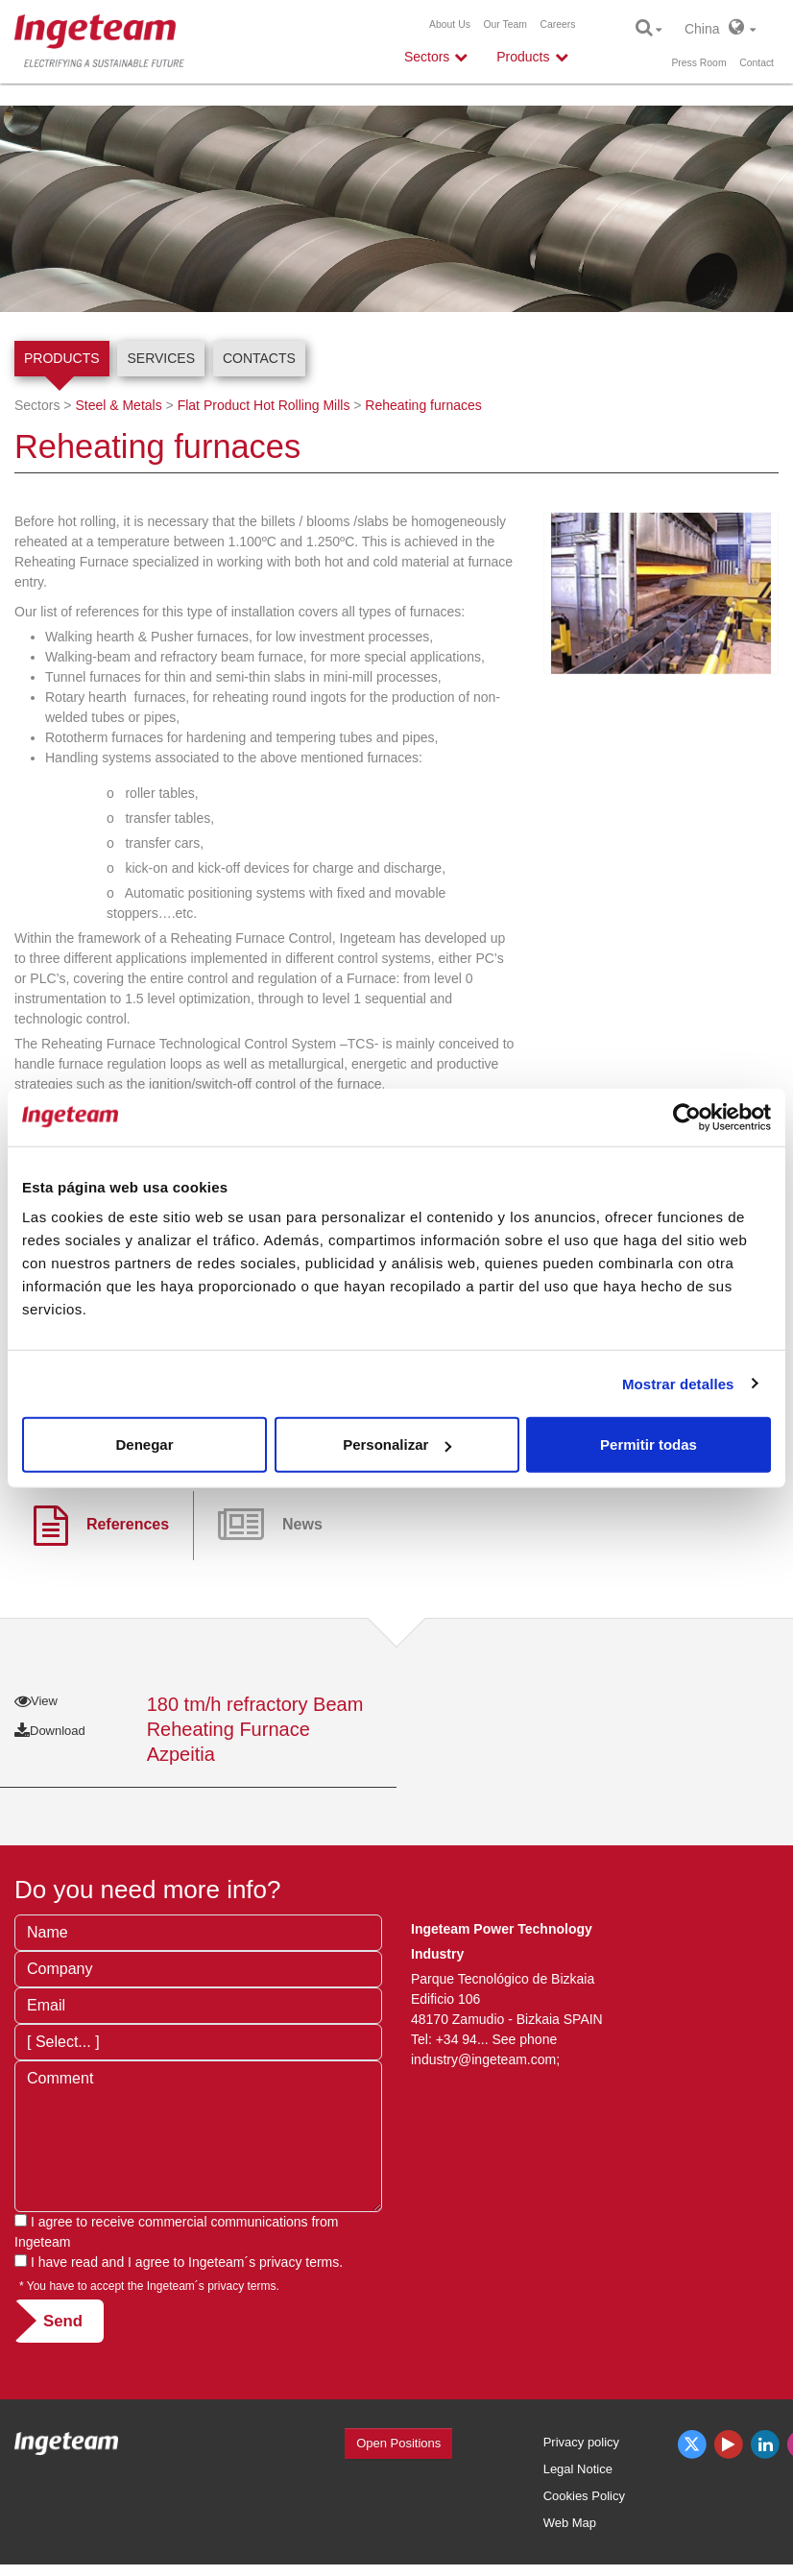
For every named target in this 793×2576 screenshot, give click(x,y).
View (36, 1701)
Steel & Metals (118, 405)
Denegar (144, 1444)
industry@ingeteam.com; (485, 2059)
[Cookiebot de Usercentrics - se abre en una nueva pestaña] (687, 1116)
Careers (558, 24)
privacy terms (299, 2262)
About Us (449, 24)
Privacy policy (581, 2442)
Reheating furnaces (423, 405)
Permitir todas (648, 1444)
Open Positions (398, 2443)
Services (161, 358)
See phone (524, 2039)
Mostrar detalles (678, 1383)
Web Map (569, 2523)
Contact (756, 63)
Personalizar (397, 1444)
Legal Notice (578, 2469)
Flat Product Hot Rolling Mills (264, 405)
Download (49, 1730)
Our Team (504, 24)
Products (62, 358)
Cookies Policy (584, 2496)
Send (63, 2321)
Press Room (698, 63)
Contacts (259, 358)
